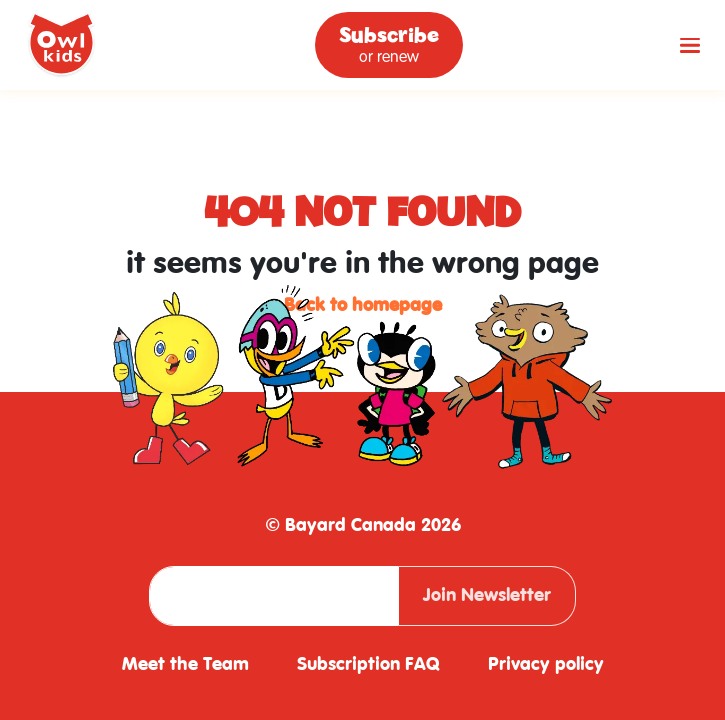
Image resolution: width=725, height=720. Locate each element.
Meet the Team (185, 664)
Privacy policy (546, 664)
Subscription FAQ (368, 664)
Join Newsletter (487, 595)
